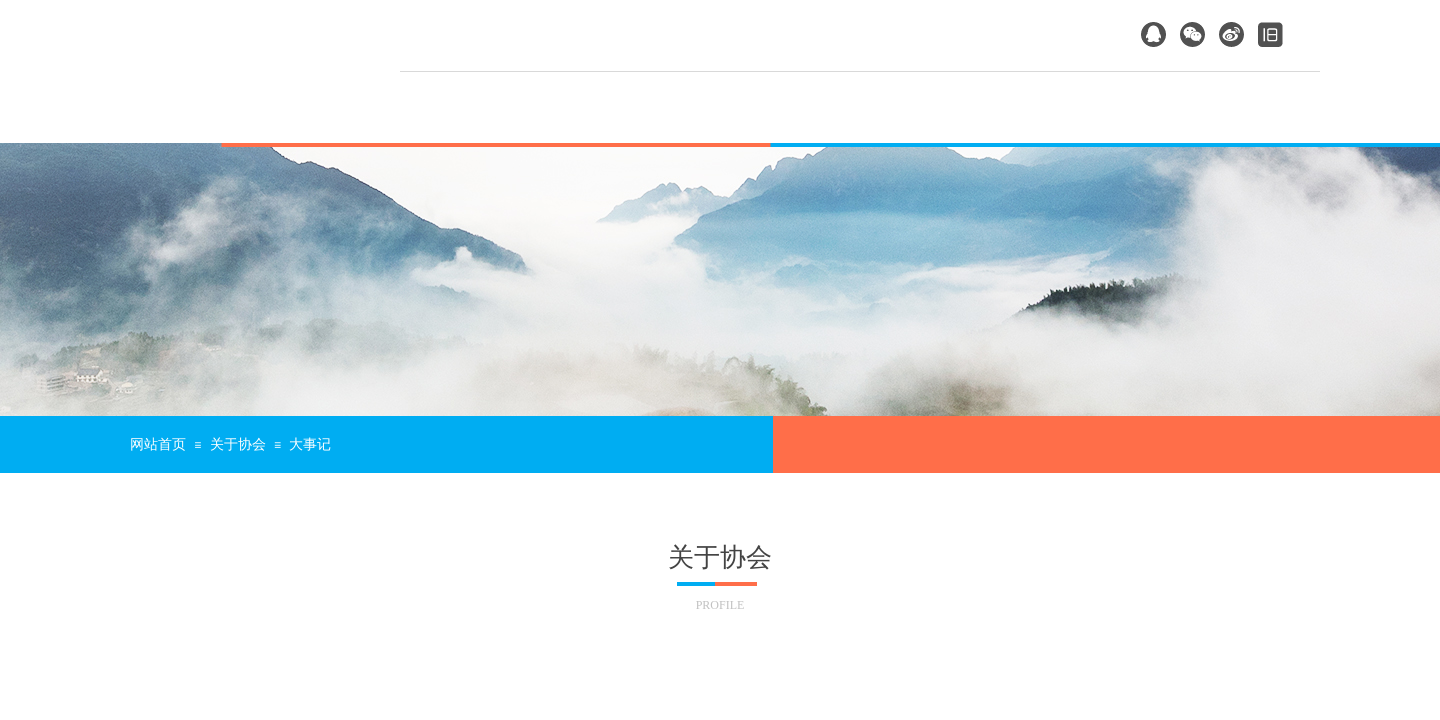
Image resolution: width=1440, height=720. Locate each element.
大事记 (310, 444)
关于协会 (238, 444)
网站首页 (158, 444)
